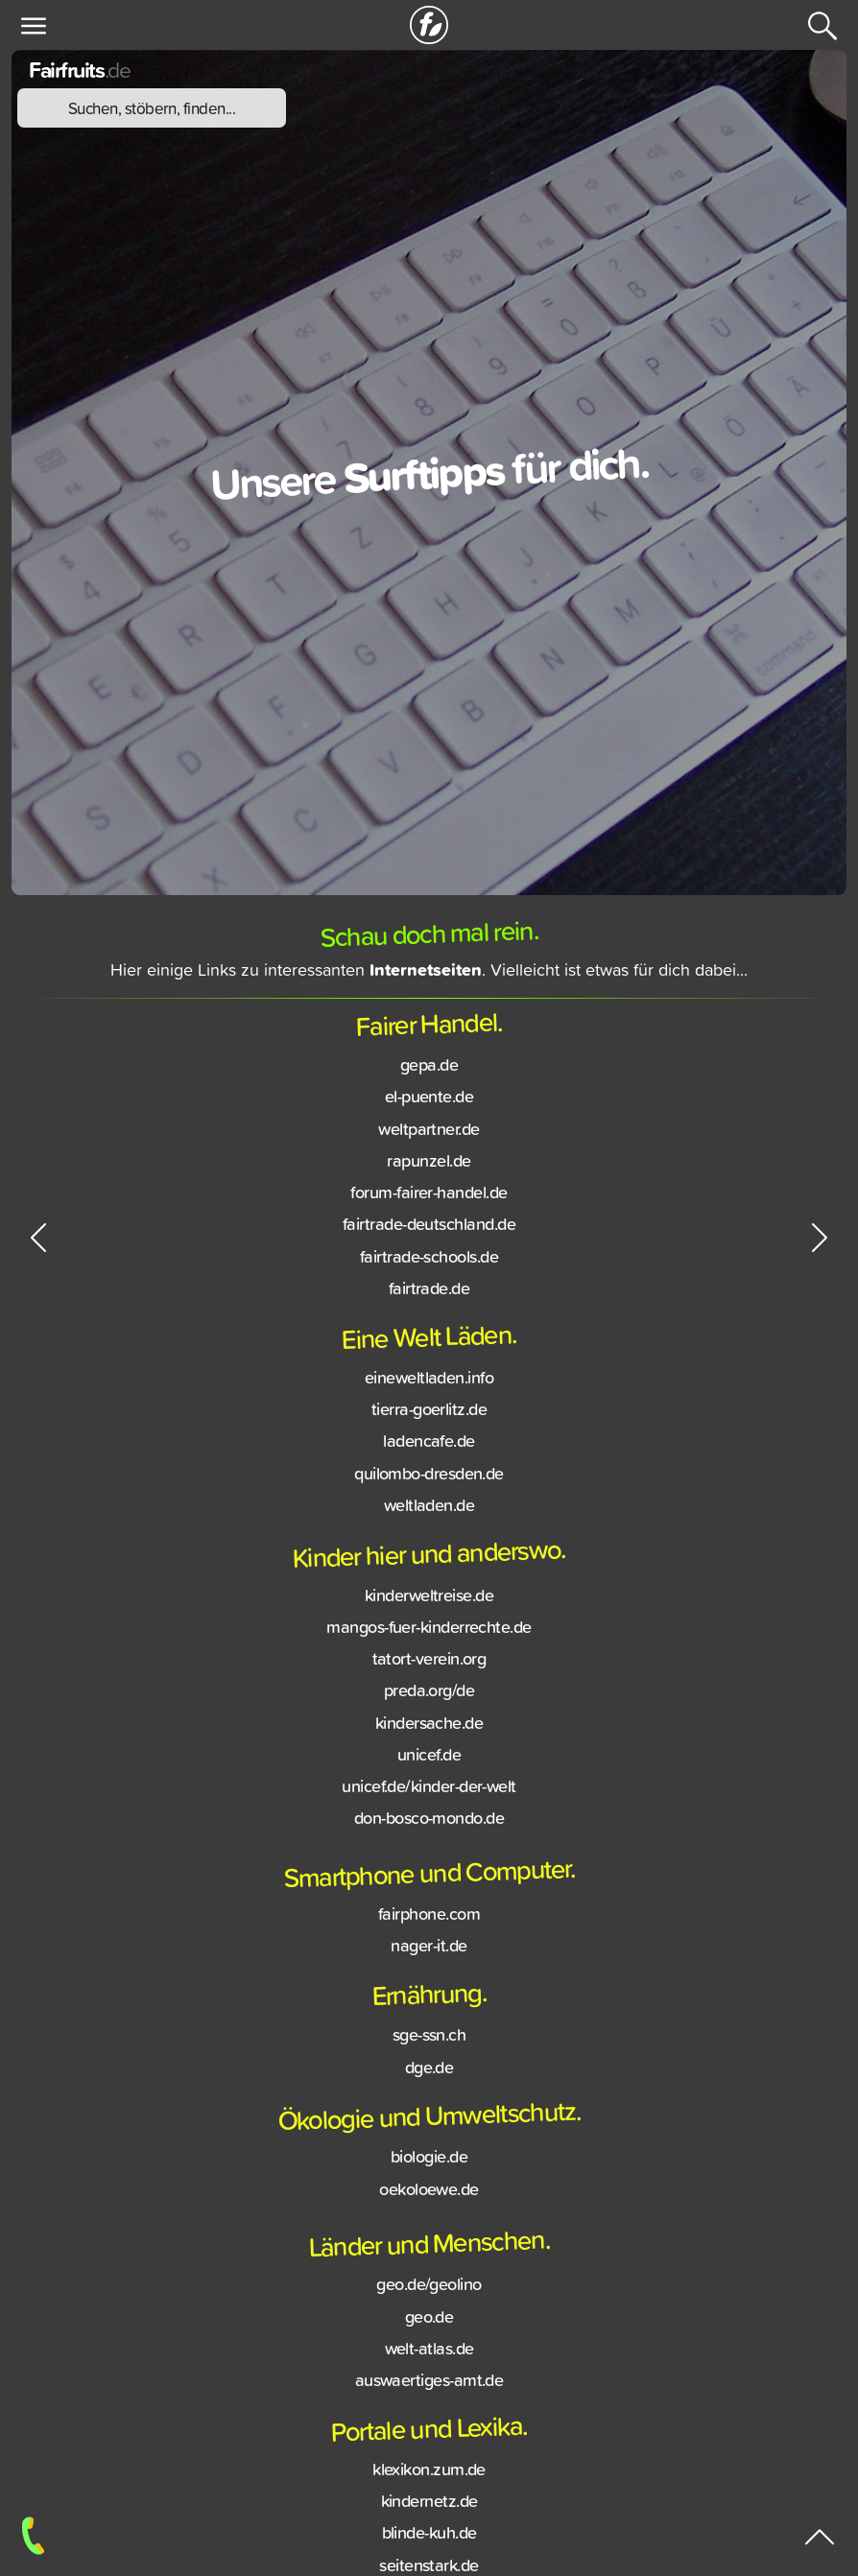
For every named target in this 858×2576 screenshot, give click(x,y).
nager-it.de (428, 1949)
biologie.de (429, 2160)
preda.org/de (429, 1694)
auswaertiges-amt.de (429, 2384)
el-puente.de (429, 1100)
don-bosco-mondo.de (429, 1821)
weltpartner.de (428, 1133)
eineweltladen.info (429, 1381)
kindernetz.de (429, 2505)
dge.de (429, 2070)
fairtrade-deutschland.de (429, 1228)
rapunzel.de (428, 1164)
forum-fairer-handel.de (428, 1196)
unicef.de (429, 1758)
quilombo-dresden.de (429, 1476)
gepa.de (429, 1068)
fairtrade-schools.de (429, 1260)
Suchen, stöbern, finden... (152, 108)
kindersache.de (429, 1725)
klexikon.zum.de (429, 2473)
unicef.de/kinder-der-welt (429, 1790)
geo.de (429, 2320)
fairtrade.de (429, 1292)
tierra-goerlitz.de (429, 1413)
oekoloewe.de (429, 2192)
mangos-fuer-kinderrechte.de (428, 1631)
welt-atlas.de (429, 2352)
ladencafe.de (429, 1444)
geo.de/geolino (428, 2288)
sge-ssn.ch (429, 2038)
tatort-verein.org (429, 1662)
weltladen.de (429, 1509)
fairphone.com (429, 1917)
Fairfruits (79, 69)
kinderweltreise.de (429, 1598)
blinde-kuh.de (429, 2536)
